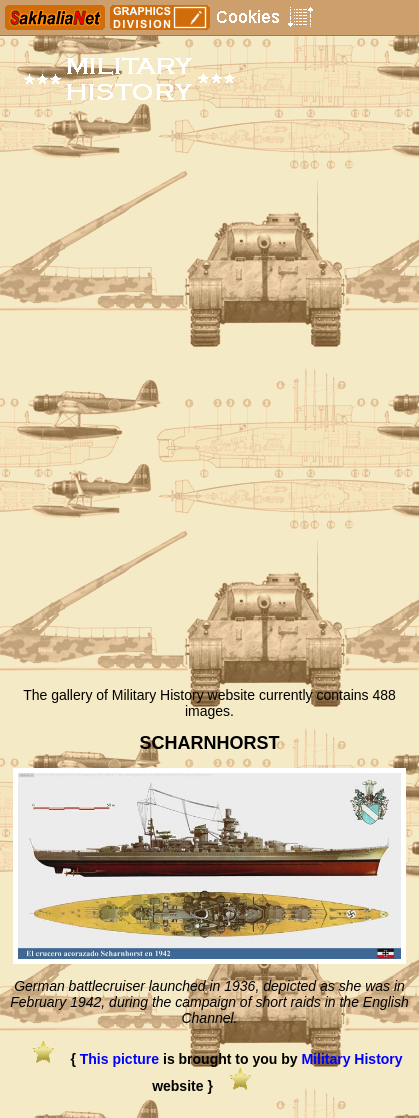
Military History (351, 1059)
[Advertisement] (209, 457)
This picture (119, 1059)
